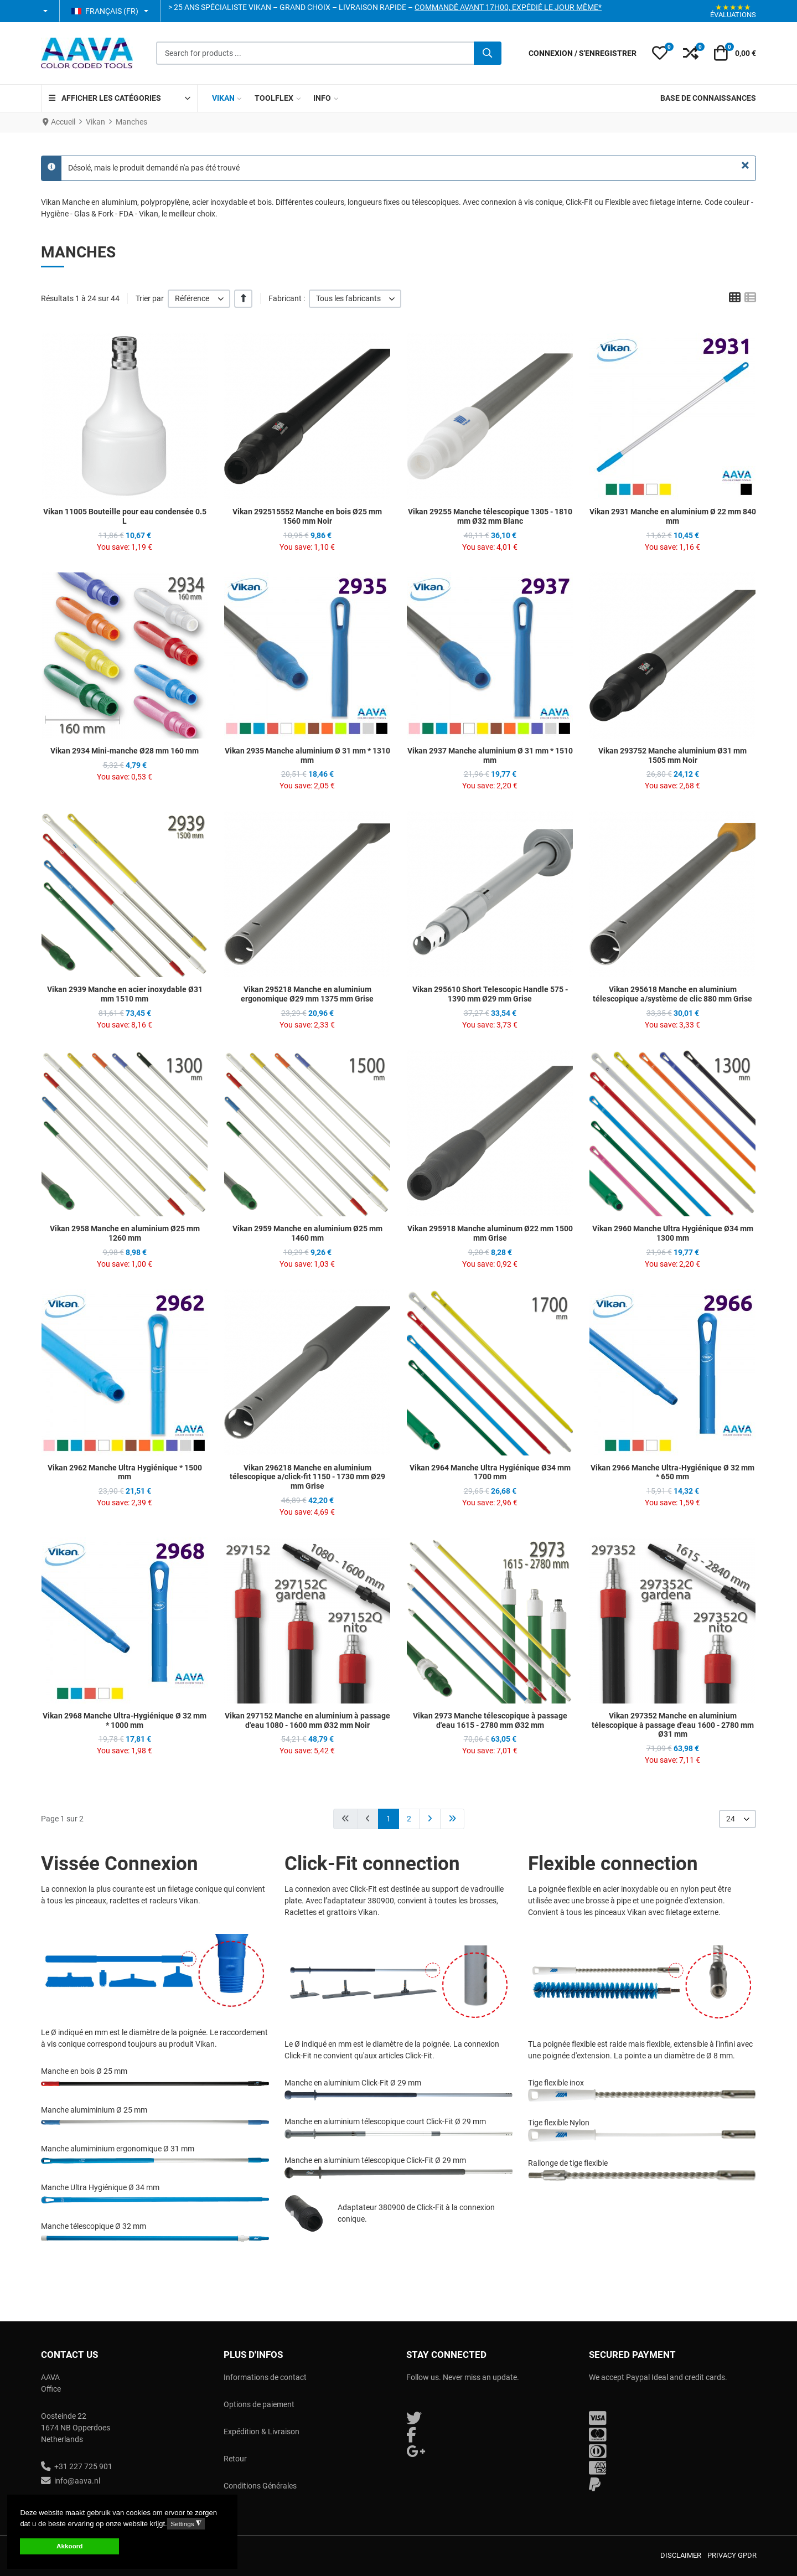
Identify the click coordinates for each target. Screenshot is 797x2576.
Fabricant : (286, 298)
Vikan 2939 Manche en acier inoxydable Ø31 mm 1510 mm (125, 994)
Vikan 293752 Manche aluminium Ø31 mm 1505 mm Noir (672, 755)
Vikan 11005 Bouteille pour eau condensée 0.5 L (124, 516)
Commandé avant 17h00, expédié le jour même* (508, 7)
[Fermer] (745, 165)
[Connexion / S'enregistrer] (582, 53)
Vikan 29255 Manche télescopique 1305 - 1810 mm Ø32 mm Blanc (490, 516)
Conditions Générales (260, 2485)
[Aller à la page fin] (452, 1819)
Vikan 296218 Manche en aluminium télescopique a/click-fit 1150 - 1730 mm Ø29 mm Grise (307, 1477)
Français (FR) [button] (104, 11)
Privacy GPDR (732, 2555)
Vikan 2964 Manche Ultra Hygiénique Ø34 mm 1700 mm (490, 1472)
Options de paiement (259, 2404)
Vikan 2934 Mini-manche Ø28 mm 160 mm (124, 750)
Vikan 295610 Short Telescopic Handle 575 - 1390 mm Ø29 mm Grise (490, 994)
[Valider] (487, 53)
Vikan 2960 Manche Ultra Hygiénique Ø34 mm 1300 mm (672, 1233)
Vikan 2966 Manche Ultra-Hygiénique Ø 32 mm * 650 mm (672, 1472)
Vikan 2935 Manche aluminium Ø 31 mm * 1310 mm (307, 755)
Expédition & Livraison (261, 2431)
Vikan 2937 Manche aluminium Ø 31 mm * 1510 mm (490, 755)
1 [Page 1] (388, 1818)
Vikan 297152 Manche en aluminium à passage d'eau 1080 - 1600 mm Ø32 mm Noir (307, 1720)
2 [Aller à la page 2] (409, 1818)
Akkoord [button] (69, 2545)
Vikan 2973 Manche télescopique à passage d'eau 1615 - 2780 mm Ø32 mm (490, 1720)
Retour (235, 2458)
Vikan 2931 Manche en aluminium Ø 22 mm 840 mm (672, 516)
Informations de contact (265, 2377)
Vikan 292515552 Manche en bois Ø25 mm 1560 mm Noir (307, 516)
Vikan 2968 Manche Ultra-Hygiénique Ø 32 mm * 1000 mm (124, 1720)
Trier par (150, 298)
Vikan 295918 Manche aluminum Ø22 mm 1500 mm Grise (490, 1233)
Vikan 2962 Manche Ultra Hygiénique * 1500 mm (125, 1472)
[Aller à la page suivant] (430, 1819)
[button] (46, 11)
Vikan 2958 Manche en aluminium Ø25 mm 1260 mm (125, 1233)
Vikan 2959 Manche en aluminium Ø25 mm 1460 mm (307, 1233)
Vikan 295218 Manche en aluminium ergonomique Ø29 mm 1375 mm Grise (307, 994)
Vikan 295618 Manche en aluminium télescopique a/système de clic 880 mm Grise (672, 994)
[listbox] (199, 299)
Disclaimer (680, 2555)
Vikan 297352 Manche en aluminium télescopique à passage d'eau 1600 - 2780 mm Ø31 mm (673, 1725)
